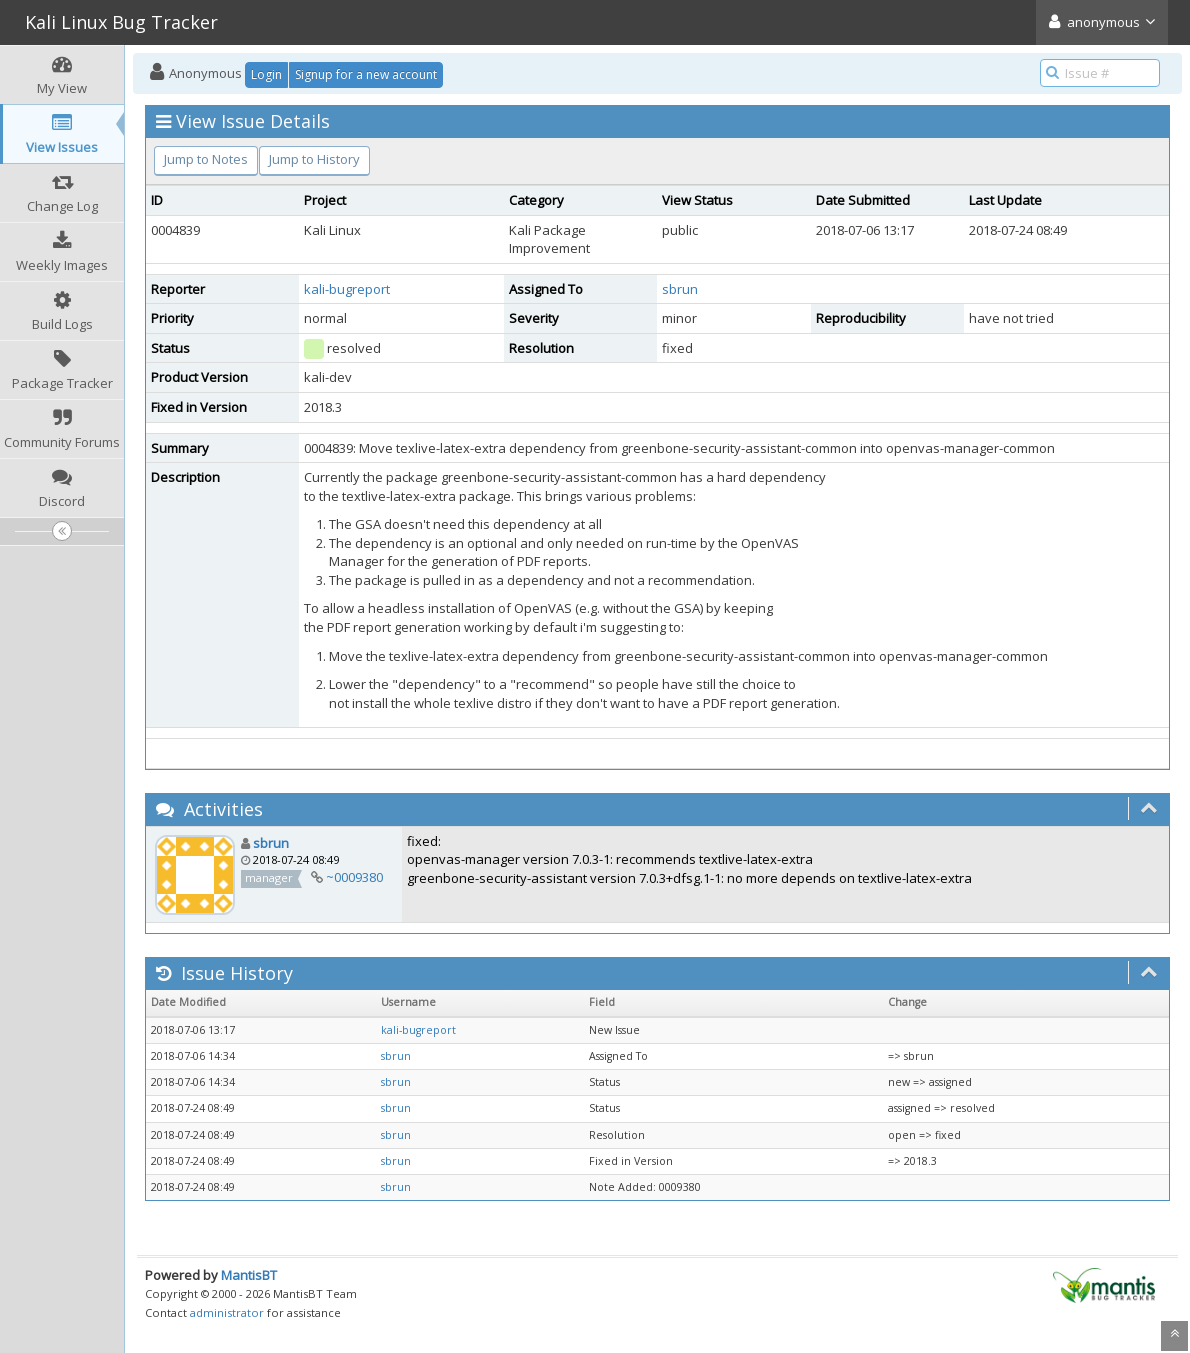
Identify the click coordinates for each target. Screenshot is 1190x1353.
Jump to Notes (206, 159)
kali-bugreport (347, 289)
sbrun (680, 289)
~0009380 (354, 877)
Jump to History (314, 159)
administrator (227, 1312)
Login (266, 74)
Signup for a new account (366, 74)
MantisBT (249, 1275)
